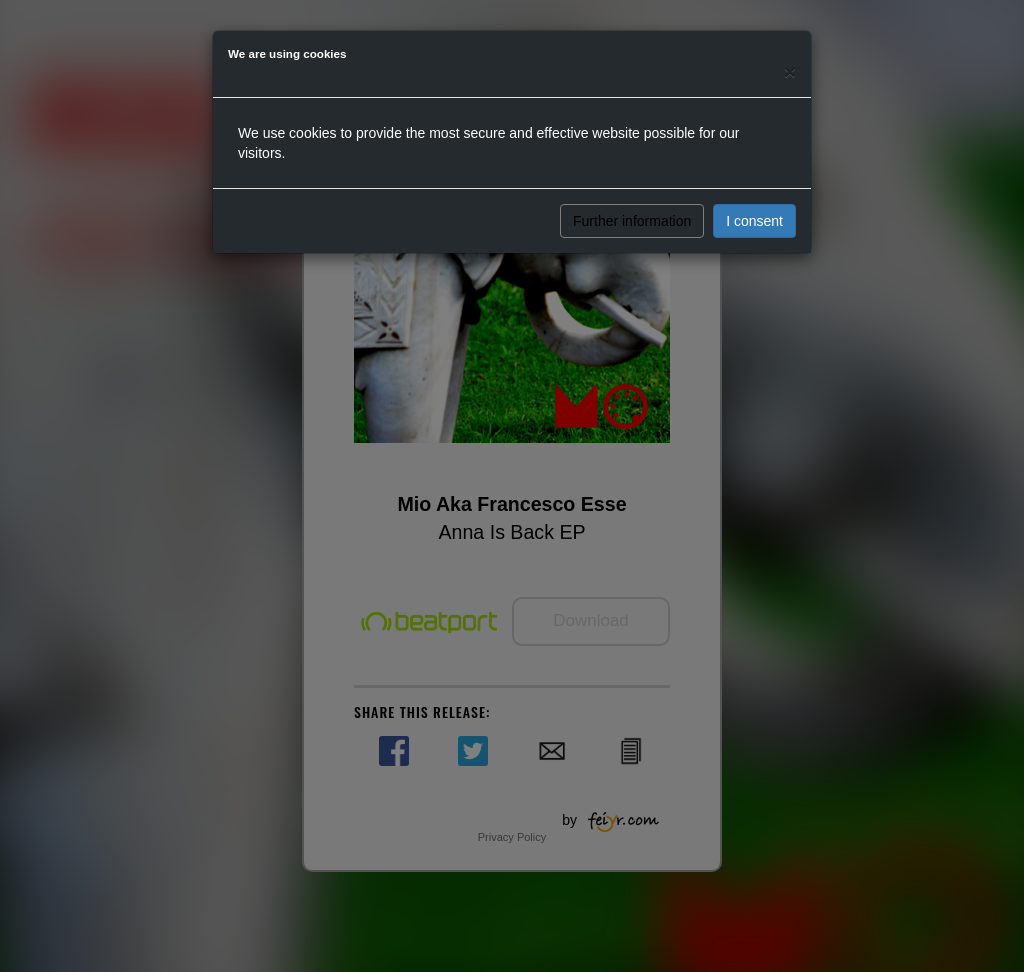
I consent (754, 221)
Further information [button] (632, 221)
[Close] (790, 71)
